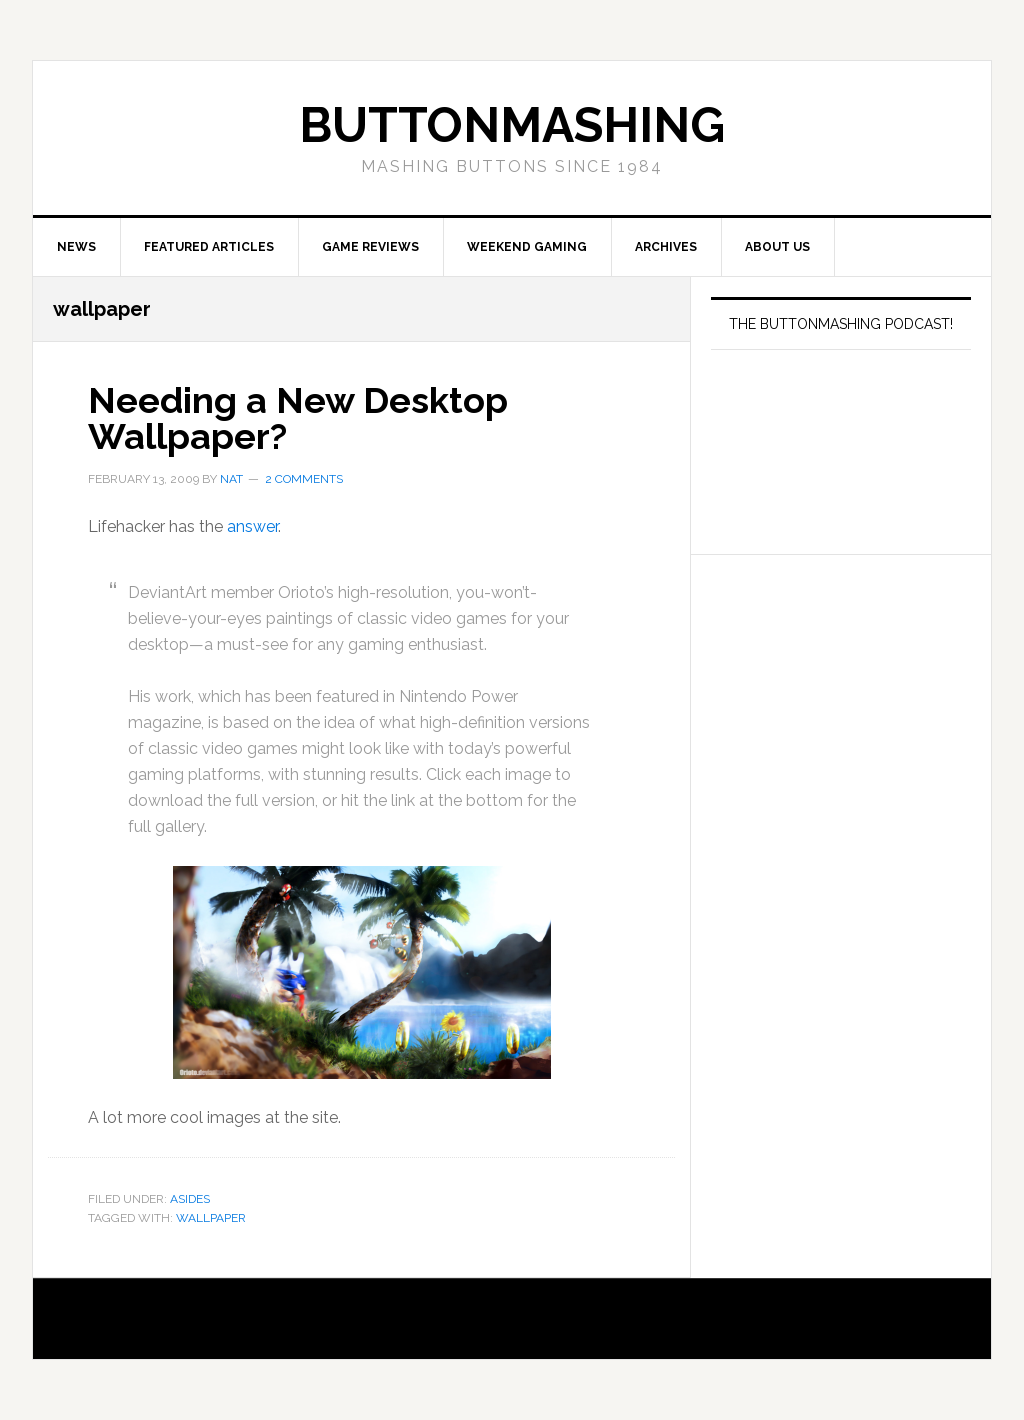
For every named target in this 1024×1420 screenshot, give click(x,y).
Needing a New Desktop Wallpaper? (298, 418)
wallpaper (211, 1218)
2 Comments (304, 479)
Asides (190, 1199)
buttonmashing (512, 125)
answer (252, 526)
